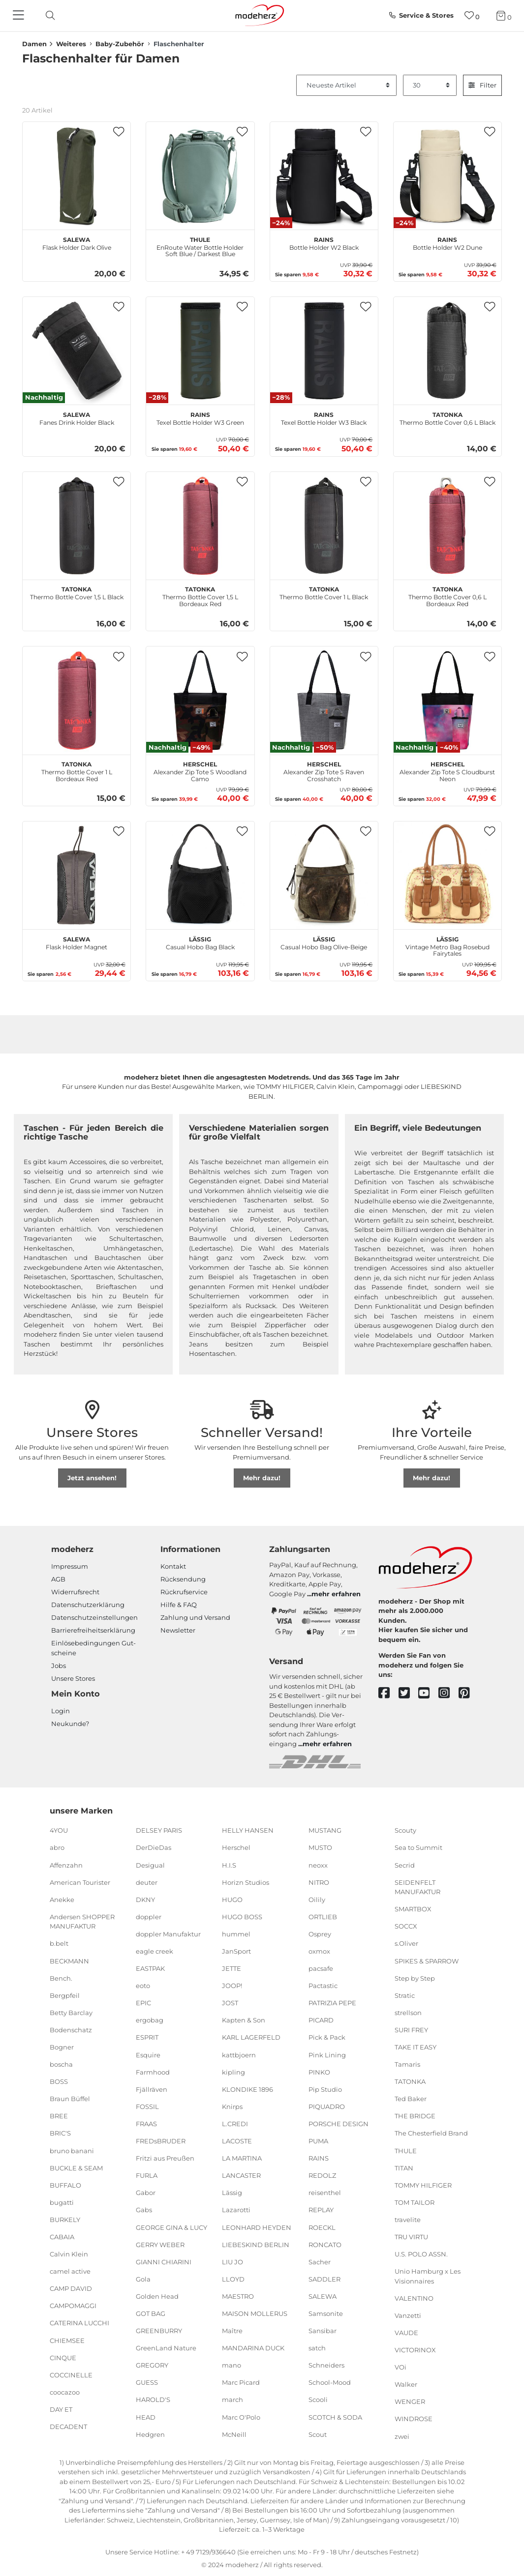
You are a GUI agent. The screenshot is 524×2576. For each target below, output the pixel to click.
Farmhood (153, 2072)
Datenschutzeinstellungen (94, 1617)
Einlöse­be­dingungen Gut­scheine (93, 1648)
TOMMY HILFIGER (423, 2185)
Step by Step (415, 1978)
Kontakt (173, 1566)
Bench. (61, 1978)
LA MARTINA (242, 2158)
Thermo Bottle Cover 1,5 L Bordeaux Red (200, 595)
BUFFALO (65, 2185)
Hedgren (150, 2434)
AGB (58, 1579)
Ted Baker (411, 2099)
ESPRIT (147, 2037)
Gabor (145, 2192)
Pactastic (323, 1986)
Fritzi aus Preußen (165, 2158)
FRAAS (146, 2124)
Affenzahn (66, 1865)
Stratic (405, 1995)
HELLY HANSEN (248, 1830)
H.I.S (229, 1865)
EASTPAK (150, 1968)
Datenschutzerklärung (87, 1605)
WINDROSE (413, 2419)
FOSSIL (147, 2106)
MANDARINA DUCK (253, 2348)
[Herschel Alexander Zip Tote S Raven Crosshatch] (324, 700)
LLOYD (233, 2279)
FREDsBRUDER (160, 2141)
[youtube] (428, 1693)
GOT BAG (150, 2313)
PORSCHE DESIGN (338, 2124)
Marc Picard (241, 2382)
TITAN (404, 2167)
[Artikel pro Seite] (430, 85)
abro (57, 1847)
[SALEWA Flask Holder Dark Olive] (76, 176)
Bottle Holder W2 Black (324, 242)
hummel (236, 1934)
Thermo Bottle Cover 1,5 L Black (76, 592)
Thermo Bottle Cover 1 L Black (323, 592)
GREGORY (152, 2365)
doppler (148, 1917)
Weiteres (71, 44)
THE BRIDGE (415, 2116)
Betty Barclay (71, 2013)
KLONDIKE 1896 (247, 2089)
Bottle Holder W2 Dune (447, 242)
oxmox (319, 1951)
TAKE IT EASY (415, 2047)
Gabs (144, 2210)
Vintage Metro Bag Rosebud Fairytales (447, 945)
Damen (34, 44)
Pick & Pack (326, 2037)
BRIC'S (60, 2133)
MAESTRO (238, 2296)
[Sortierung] (346, 85)
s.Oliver (406, 1943)
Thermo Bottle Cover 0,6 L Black (447, 417)
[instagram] (448, 1693)
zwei (402, 2436)
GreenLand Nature (166, 2348)
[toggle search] (47, 15)
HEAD (145, 2417)
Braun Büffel (70, 2099)
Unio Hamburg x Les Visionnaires (428, 2276)
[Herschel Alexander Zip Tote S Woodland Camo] (200, 700)
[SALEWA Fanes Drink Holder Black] (76, 351)
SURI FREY (411, 2030)
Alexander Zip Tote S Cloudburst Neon (447, 770)
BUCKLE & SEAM (76, 2167)
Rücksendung (183, 1579)
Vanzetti (408, 2315)
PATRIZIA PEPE (332, 2003)
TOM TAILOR (414, 2202)
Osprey (319, 1934)
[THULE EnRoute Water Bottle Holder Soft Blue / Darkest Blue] (200, 176)
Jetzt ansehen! (92, 1478)
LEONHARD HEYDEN (256, 2227)
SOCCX (406, 1926)
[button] (118, 132)
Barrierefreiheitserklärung (93, 1630)
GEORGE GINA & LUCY (171, 2227)
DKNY (145, 1899)
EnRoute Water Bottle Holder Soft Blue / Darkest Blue (200, 246)
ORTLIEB (322, 1917)
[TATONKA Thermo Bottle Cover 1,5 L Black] (76, 526)
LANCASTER (241, 2175)
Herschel (236, 1847)
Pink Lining (327, 2054)
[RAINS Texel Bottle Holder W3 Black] (324, 351)
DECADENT (68, 2426)
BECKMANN (69, 1960)
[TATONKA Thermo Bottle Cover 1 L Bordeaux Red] (76, 700)
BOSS (59, 2081)
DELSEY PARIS (159, 1830)
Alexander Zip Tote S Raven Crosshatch (323, 770)
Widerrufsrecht (75, 1592)
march (232, 2399)
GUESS (147, 2382)
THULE (406, 2150)
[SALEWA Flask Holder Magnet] (76, 875)
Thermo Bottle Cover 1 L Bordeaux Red (76, 770)
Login (60, 1711)
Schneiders (326, 2365)
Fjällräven (151, 2089)
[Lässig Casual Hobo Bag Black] (200, 875)
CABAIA (62, 2237)
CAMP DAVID (71, 2288)
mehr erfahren (336, 1594)
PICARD (321, 2020)
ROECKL (322, 2227)
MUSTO (320, 1847)
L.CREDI (235, 2124)
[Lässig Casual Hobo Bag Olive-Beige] (324, 875)
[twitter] (409, 1693)
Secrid (405, 1865)
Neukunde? (70, 1723)
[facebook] (388, 1693)
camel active (70, 2271)
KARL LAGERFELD (251, 2037)
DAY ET (61, 2409)
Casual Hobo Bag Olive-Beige (323, 942)
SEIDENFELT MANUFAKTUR (417, 1887)
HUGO (232, 1899)
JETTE (231, 1968)
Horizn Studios (245, 1882)
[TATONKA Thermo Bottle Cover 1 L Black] (324, 526)
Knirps (232, 2106)
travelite (408, 2220)
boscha (61, 2064)
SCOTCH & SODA (335, 2417)
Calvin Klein (69, 2254)
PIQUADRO (326, 2106)
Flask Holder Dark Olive (76, 242)
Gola (143, 2279)
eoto (143, 1986)
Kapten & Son (243, 2020)
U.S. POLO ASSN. (421, 2254)
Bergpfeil (65, 1995)
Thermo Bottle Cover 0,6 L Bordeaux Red (447, 595)
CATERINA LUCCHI (79, 2323)
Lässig (232, 2192)
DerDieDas (153, 1847)
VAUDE (406, 2333)
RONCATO (324, 2244)
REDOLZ (322, 2175)
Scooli (318, 2399)
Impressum (69, 1566)
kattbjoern (239, 2054)
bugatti (62, 2202)
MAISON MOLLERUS (254, 2313)
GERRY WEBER (160, 2244)
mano (231, 2365)
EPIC (143, 2003)
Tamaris (407, 2064)
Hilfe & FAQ (178, 1605)
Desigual (150, 1865)
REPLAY (321, 2210)
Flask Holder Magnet (76, 942)
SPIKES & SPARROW (427, 1960)
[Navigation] (19, 15)
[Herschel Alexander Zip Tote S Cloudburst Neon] (447, 700)
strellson (408, 2013)
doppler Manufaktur (168, 1934)
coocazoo (65, 2392)
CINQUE (63, 2357)
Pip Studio (325, 2089)
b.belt (59, 1943)
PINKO (319, 2072)
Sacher (319, 2261)
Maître (232, 2331)
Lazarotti (236, 2210)
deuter (146, 1882)
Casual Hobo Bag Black (200, 942)
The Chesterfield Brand (431, 2133)
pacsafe (320, 1968)
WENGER (410, 2401)
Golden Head (157, 2296)
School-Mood (329, 2382)
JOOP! (232, 1986)
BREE (59, 2116)
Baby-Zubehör (119, 44)
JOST (230, 2003)
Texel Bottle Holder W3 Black (324, 417)
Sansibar (322, 2331)
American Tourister (80, 1882)
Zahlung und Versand (195, 1617)
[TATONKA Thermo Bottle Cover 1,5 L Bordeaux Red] (200, 526)
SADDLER (324, 2279)
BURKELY (65, 2220)
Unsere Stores (73, 1678)
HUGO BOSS (242, 1917)
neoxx (318, 1865)
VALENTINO (414, 2298)
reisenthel (324, 2192)
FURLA (146, 2175)
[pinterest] (469, 1693)
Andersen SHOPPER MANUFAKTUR (82, 1922)
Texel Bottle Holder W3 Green (200, 417)
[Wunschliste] (472, 15)
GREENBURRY (159, 2331)
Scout (317, 2434)
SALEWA (322, 2296)
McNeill (234, 2434)
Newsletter (177, 1630)
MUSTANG (324, 1830)
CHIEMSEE (67, 2340)
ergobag (149, 2020)
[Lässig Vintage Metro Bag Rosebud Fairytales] (447, 875)
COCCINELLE (71, 2375)
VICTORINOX (415, 2350)
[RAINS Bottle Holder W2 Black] (324, 176)
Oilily (316, 1899)
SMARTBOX (413, 1909)
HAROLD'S (153, 2399)
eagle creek (154, 1951)
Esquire (148, 2054)
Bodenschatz (71, 2030)
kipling (233, 2072)
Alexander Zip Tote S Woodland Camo (200, 770)
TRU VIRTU (411, 2237)
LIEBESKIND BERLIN (255, 2244)
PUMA (318, 2141)
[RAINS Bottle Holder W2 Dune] (447, 176)
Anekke (62, 1899)
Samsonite (325, 2313)
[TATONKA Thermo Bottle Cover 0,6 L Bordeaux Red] (447, 526)
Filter (482, 85)
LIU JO (232, 2261)
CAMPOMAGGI (73, 2306)
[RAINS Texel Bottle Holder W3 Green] (200, 351)
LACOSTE (237, 2141)
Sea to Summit (418, 1847)
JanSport (236, 1951)
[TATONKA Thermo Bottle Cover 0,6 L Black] (447, 351)
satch (317, 2348)
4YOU (59, 1830)
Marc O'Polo (241, 2417)
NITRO (318, 1882)
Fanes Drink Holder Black (76, 417)
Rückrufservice (184, 1592)
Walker (406, 2384)
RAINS (318, 2158)
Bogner (62, 2047)
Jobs (58, 1665)
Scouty (405, 1830)
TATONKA (410, 2081)
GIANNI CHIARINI (163, 2261)
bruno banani (72, 2150)
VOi (400, 2367)
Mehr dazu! (261, 1478)
